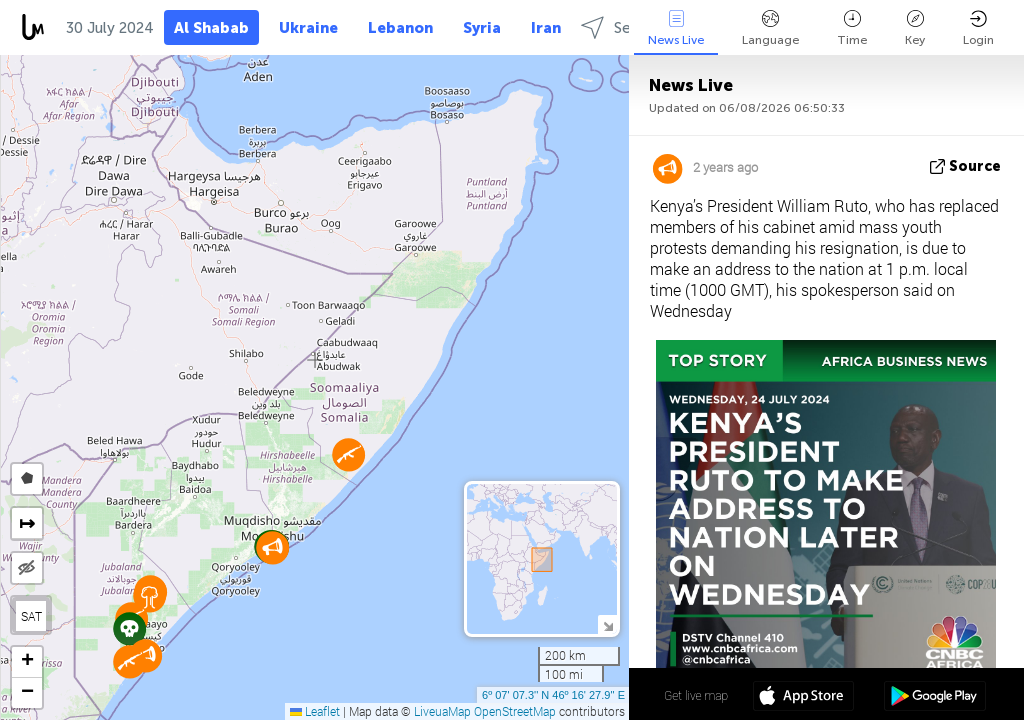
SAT (31, 616)
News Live (676, 28)
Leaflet (315, 711)
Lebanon (400, 28)
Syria (482, 28)
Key (915, 28)
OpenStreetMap (515, 711)
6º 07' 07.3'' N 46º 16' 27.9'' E (553, 695)
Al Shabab (211, 28)
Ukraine (308, 28)
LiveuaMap (442, 711)
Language (770, 28)
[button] (129, 661)
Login (978, 28)
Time (852, 28)
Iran (546, 28)
